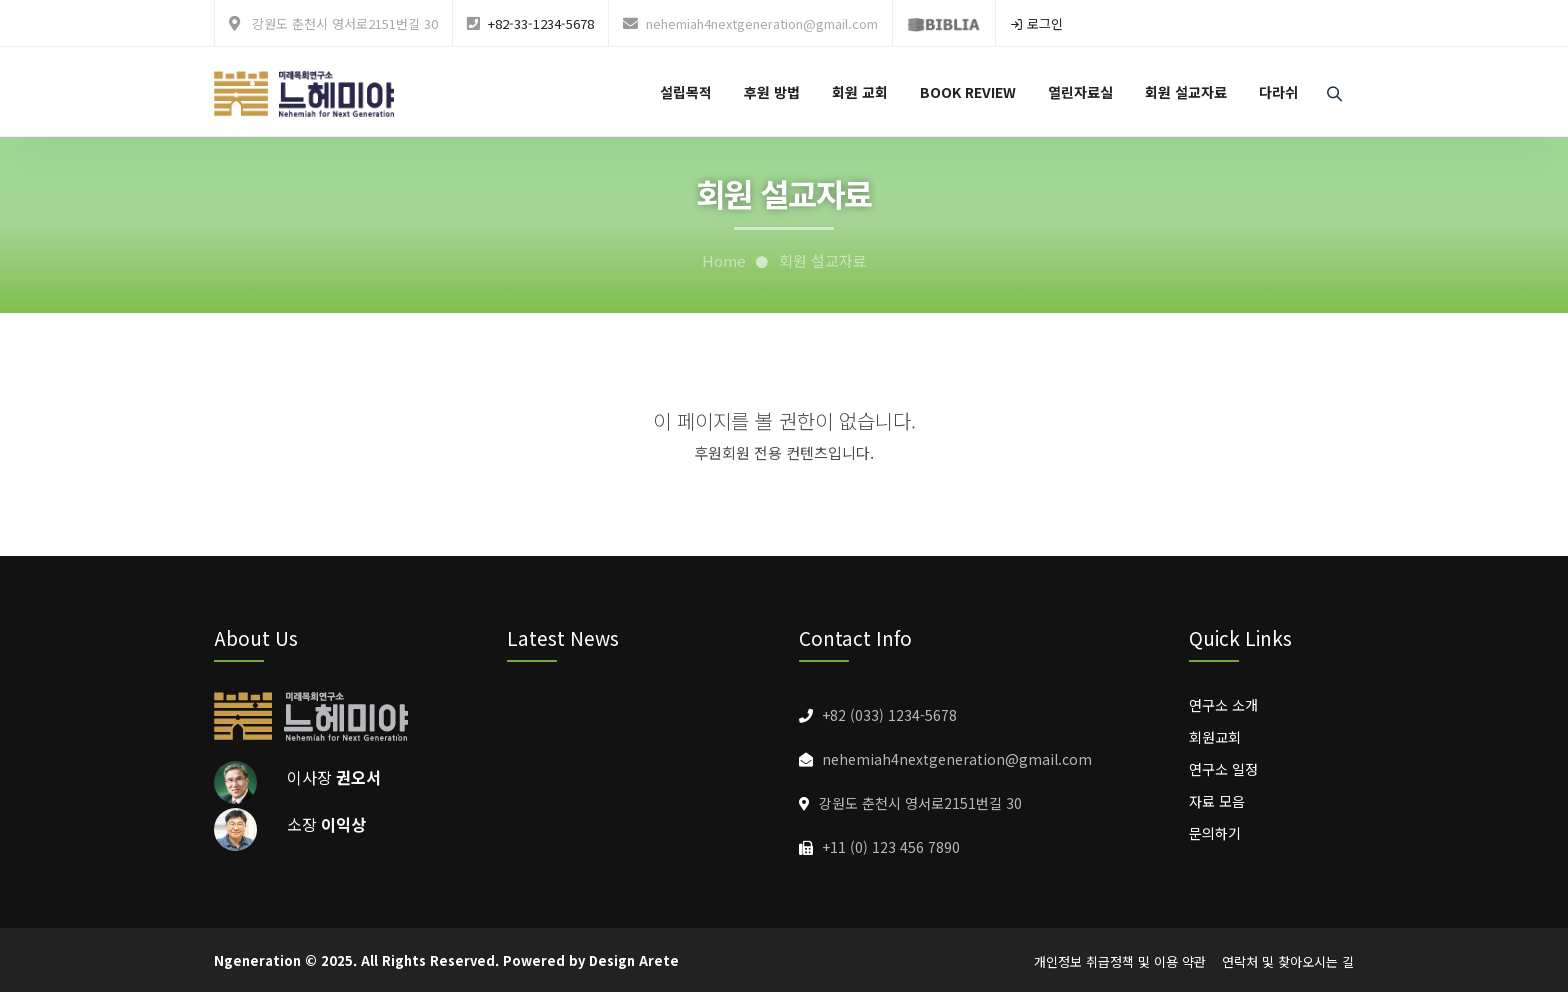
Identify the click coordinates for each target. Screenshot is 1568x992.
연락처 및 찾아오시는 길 (1288, 961)
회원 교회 (860, 92)
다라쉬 (1278, 92)
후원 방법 (772, 92)
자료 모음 (1217, 801)
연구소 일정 (1223, 769)
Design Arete (634, 960)
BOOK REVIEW (968, 92)
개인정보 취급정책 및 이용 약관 (1120, 961)
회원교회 (1215, 737)
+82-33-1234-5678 (541, 23)
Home (724, 260)
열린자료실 (1080, 92)
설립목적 (686, 92)
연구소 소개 (1223, 705)
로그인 (1036, 23)
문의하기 (1215, 833)
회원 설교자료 (1186, 92)
